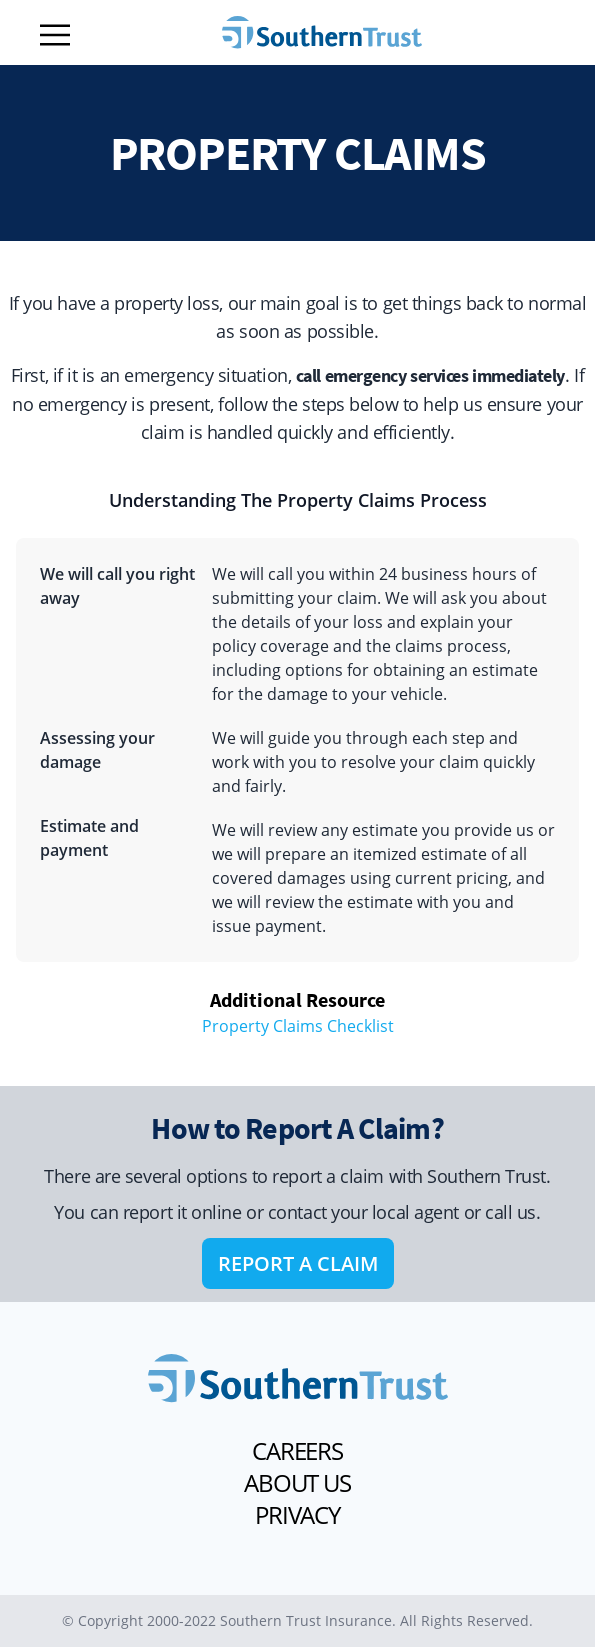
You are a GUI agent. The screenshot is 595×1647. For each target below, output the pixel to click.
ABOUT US (297, 1483)
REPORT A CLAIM (298, 1263)
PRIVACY (297, 1515)
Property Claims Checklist (298, 1026)
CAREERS (297, 1451)
